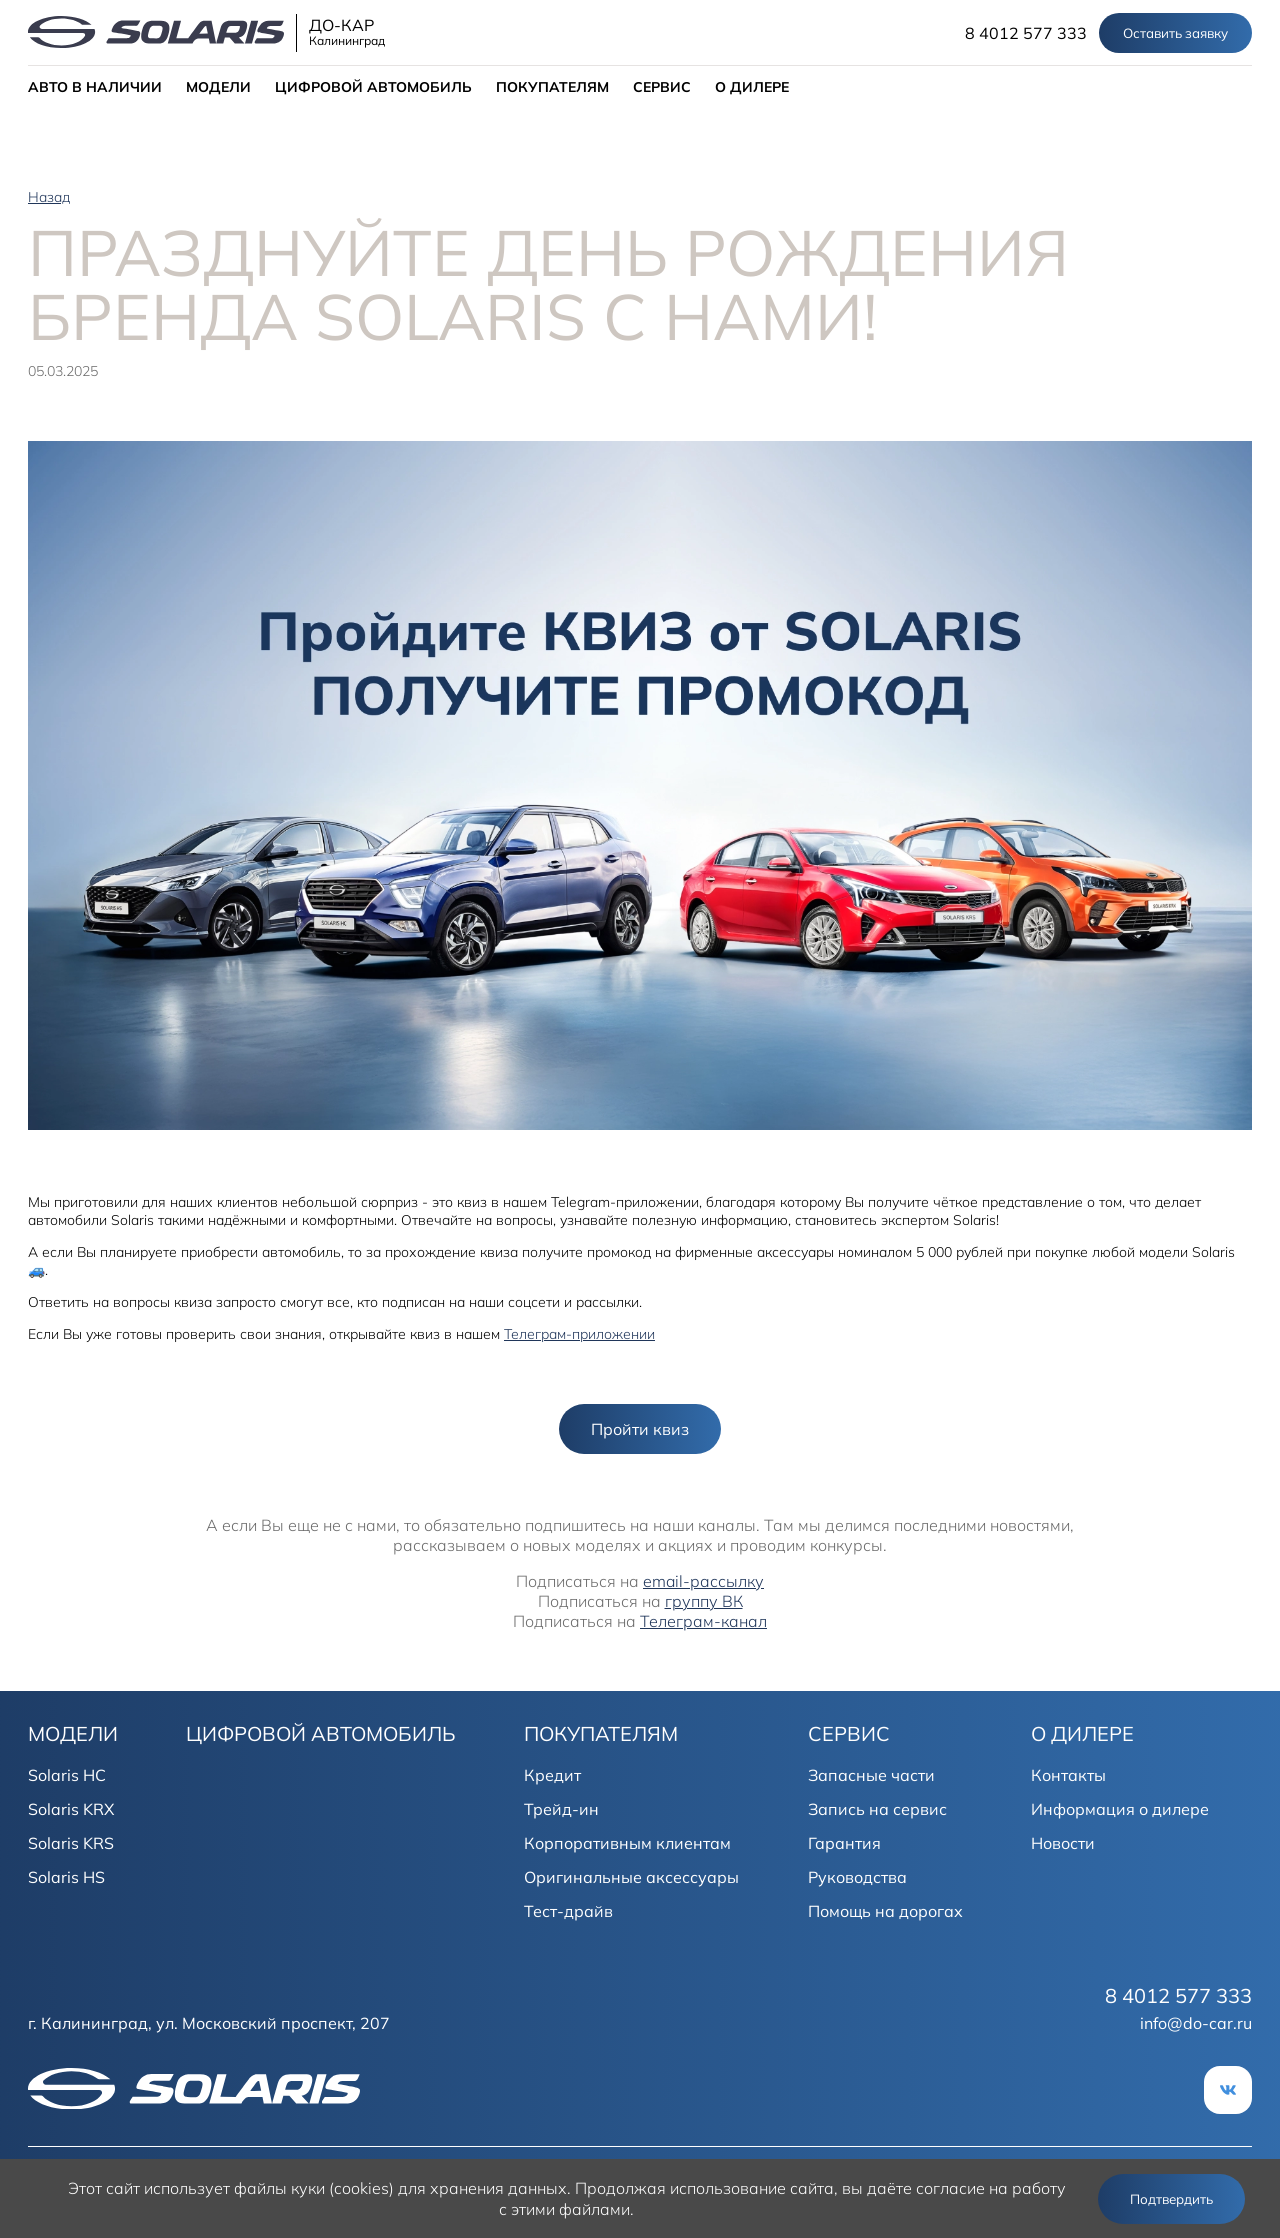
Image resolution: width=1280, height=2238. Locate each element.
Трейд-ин (561, 1809)
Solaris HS (66, 1877)
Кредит (552, 1775)
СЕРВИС (662, 87)
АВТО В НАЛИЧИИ (95, 87)
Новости (1063, 1843)
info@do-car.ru (1196, 2023)
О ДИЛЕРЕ (752, 87)
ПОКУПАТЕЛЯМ (552, 87)
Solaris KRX (71, 1809)
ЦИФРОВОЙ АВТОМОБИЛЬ (373, 87)
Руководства (857, 1877)
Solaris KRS (71, 1843)
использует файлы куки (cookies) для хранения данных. (357, 2188)
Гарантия (844, 1843)
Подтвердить (1171, 2199)
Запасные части (871, 1775)
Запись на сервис (877, 1809)
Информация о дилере (1120, 1809)
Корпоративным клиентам (627, 1843)
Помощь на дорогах (885, 1911)
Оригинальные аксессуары (631, 1877)
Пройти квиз (640, 1429)
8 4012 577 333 (1026, 33)
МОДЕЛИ (218, 87)
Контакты (1068, 1775)
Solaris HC (67, 1775)
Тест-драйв (568, 1911)
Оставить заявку (1175, 33)
